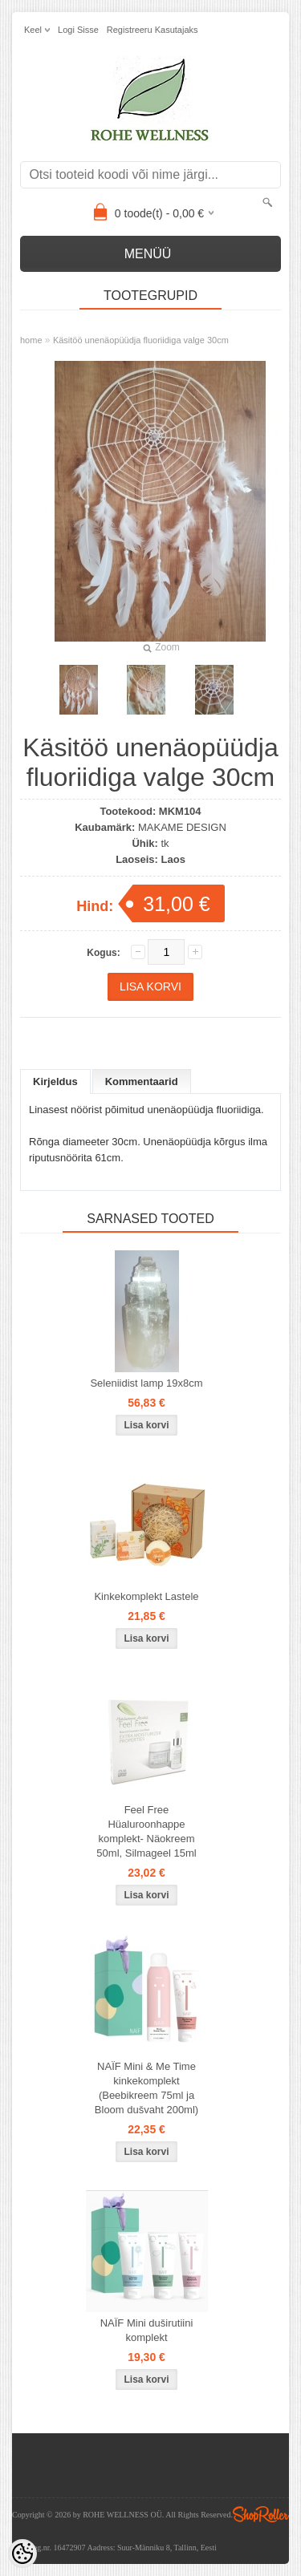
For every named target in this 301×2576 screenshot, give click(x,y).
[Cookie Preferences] (22, 2553)
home (31, 340)
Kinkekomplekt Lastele (146, 1596)
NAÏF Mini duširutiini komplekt (146, 2330)
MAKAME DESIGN (182, 827)
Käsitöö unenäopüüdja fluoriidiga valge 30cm (141, 340)
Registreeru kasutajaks (152, 29)
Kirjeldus (55, 1081)
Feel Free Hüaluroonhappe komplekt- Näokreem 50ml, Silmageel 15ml (146, 1831)
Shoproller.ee (261, 2514)
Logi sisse (78, 29)
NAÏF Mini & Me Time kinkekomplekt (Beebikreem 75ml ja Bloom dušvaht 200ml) (146, 2088)
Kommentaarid (141, 1081)
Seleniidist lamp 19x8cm (146, 1383)
